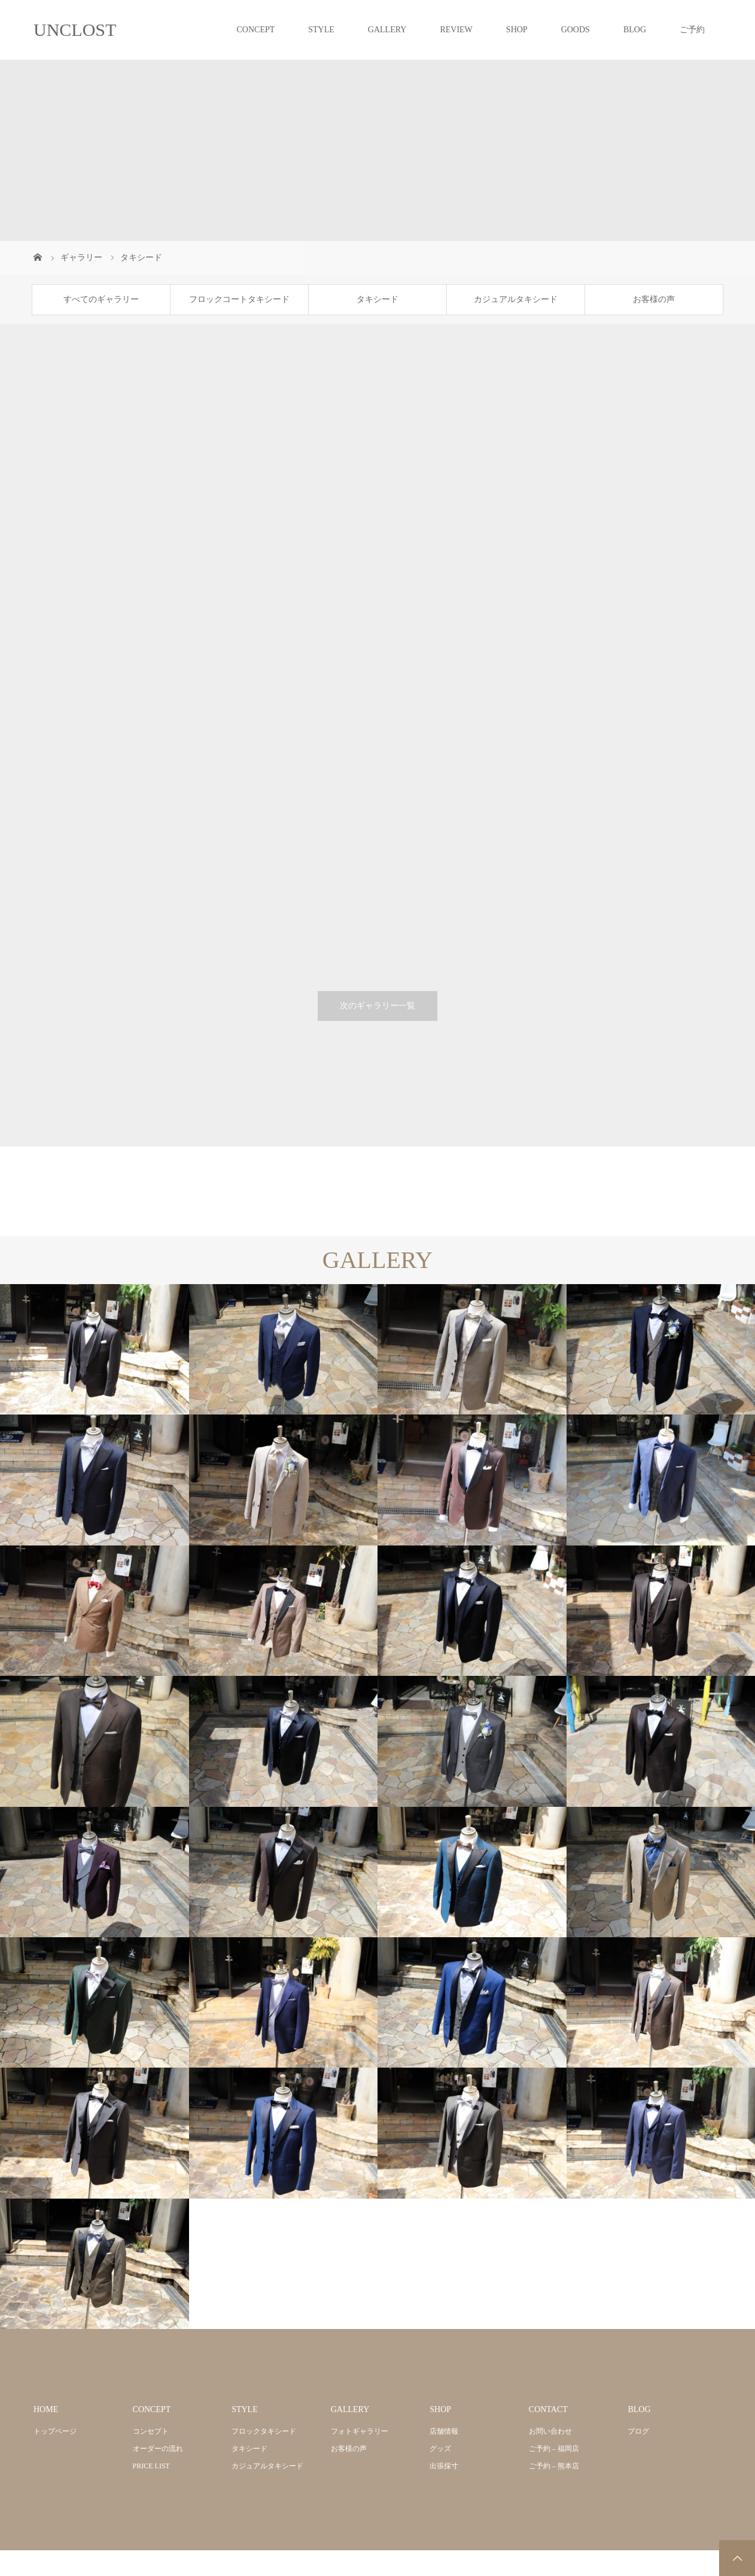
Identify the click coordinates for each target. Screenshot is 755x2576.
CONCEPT (255, 29)
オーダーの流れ (158, 2448)
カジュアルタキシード (516, 299)
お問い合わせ (550, 2431)
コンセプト (151, 2431)
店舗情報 (444, 2431)
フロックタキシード (264, 2431)
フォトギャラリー (359, 2431)
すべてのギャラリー (101, 299)
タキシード (377, 299)
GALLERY (387, 29)
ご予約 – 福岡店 (554, 2448)
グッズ (440, 2448)
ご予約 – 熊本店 (554, 2466)
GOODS (575, 29)
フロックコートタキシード (239, 299)
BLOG (634, 29)
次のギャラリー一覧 (377, 1005)
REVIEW (456, 29)
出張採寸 (444, 2466)
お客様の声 (654, 299)
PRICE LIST (151, 2466)
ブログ (638, 2431)
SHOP (517, 29)
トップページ (55, 2431)
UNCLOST (75, 29)
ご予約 (692, 29)
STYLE (321, 29)
